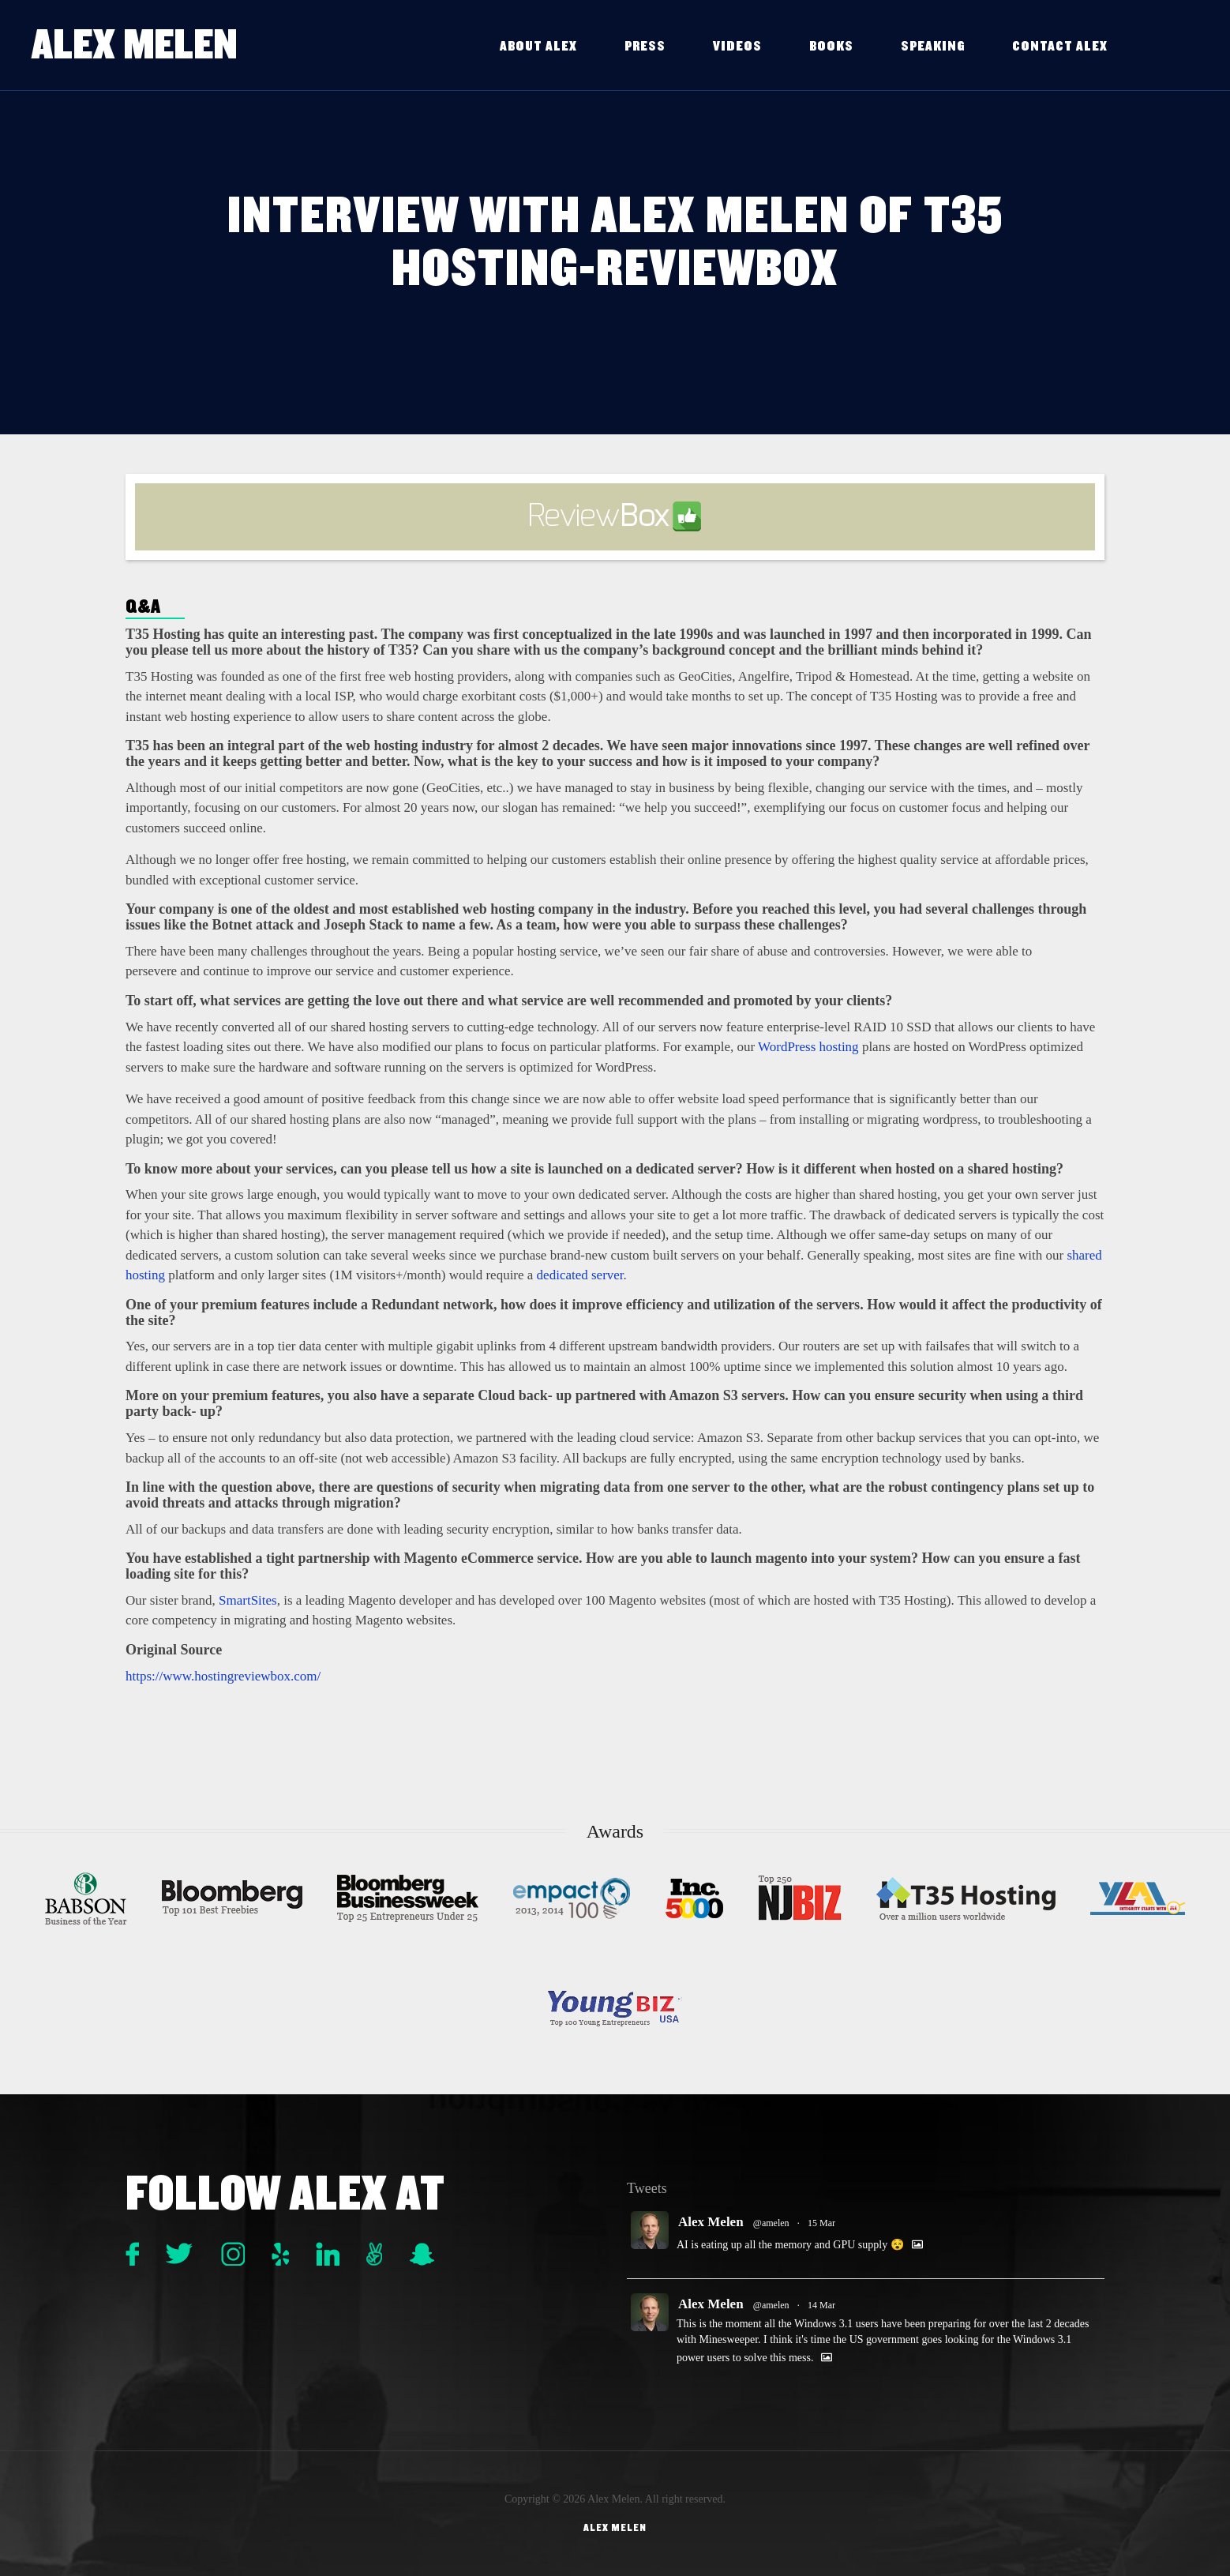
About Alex (538, 46)
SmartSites (248, 1600)
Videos (737, 46)
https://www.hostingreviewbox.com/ (223, 1676)
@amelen (771, 2223)
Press (645, 46)
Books (831, 46)
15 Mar (821, 2223)
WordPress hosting (808, 1046)
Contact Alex (1060, 46)
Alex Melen (135, 44)
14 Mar (821, 2305)
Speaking (933, 46)
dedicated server (580, 1274)
